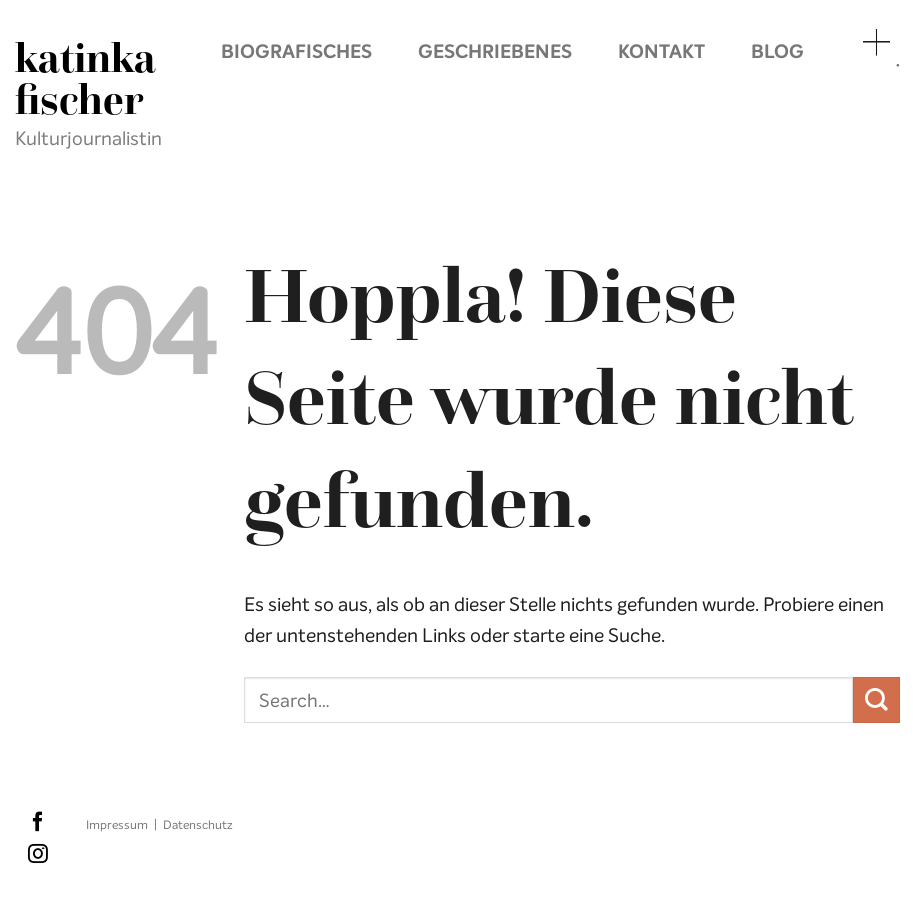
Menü (875, 42)
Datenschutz (198, 825)
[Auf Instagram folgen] (38, 855)
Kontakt (661, 51)
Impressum (117, 825)
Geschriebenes (495, 51)
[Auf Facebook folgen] (38, 823)
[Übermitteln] (876, 700)
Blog (777, 51)
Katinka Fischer (85, 79)
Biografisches (296, 51)
